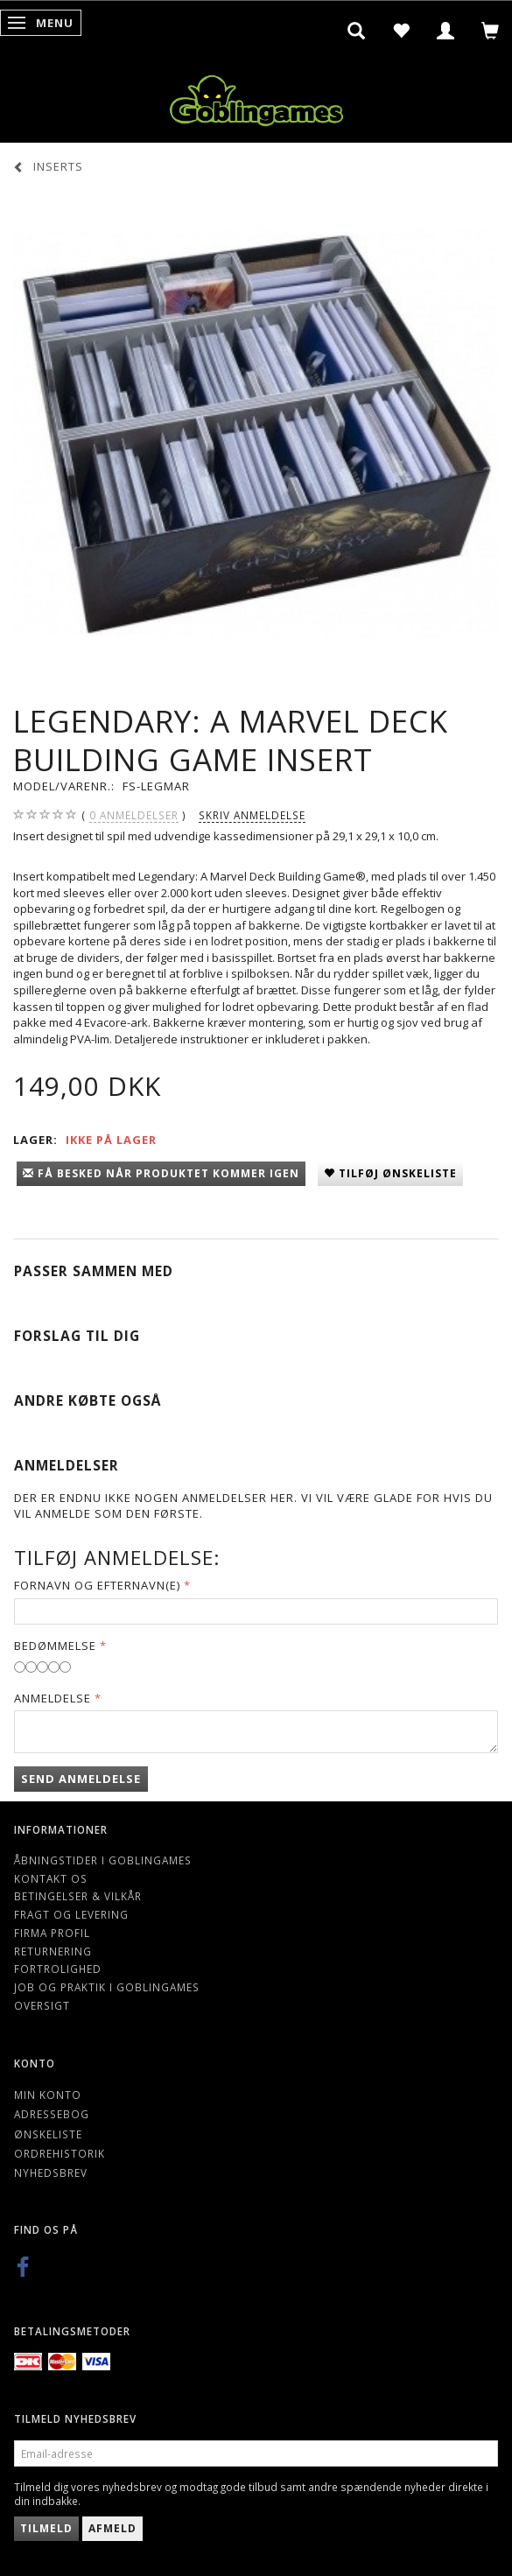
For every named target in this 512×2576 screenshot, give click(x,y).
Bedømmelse (55, 1645)
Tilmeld (46, 2528)
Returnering (53, 1951)
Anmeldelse (52, 1698)
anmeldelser (134, 815)
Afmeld (112, 2528)
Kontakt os (51, 1878)
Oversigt (42, 2005)
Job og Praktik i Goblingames (107, 1987)
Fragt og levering (71, 1914)
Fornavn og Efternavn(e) (97, 1585)
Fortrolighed (58, 1969)
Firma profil (52, 1933)
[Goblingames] (256, 96)
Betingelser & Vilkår (78, 1896)
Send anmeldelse (81, 1778)
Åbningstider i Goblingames (103, 1860)
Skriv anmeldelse (252, 815)
